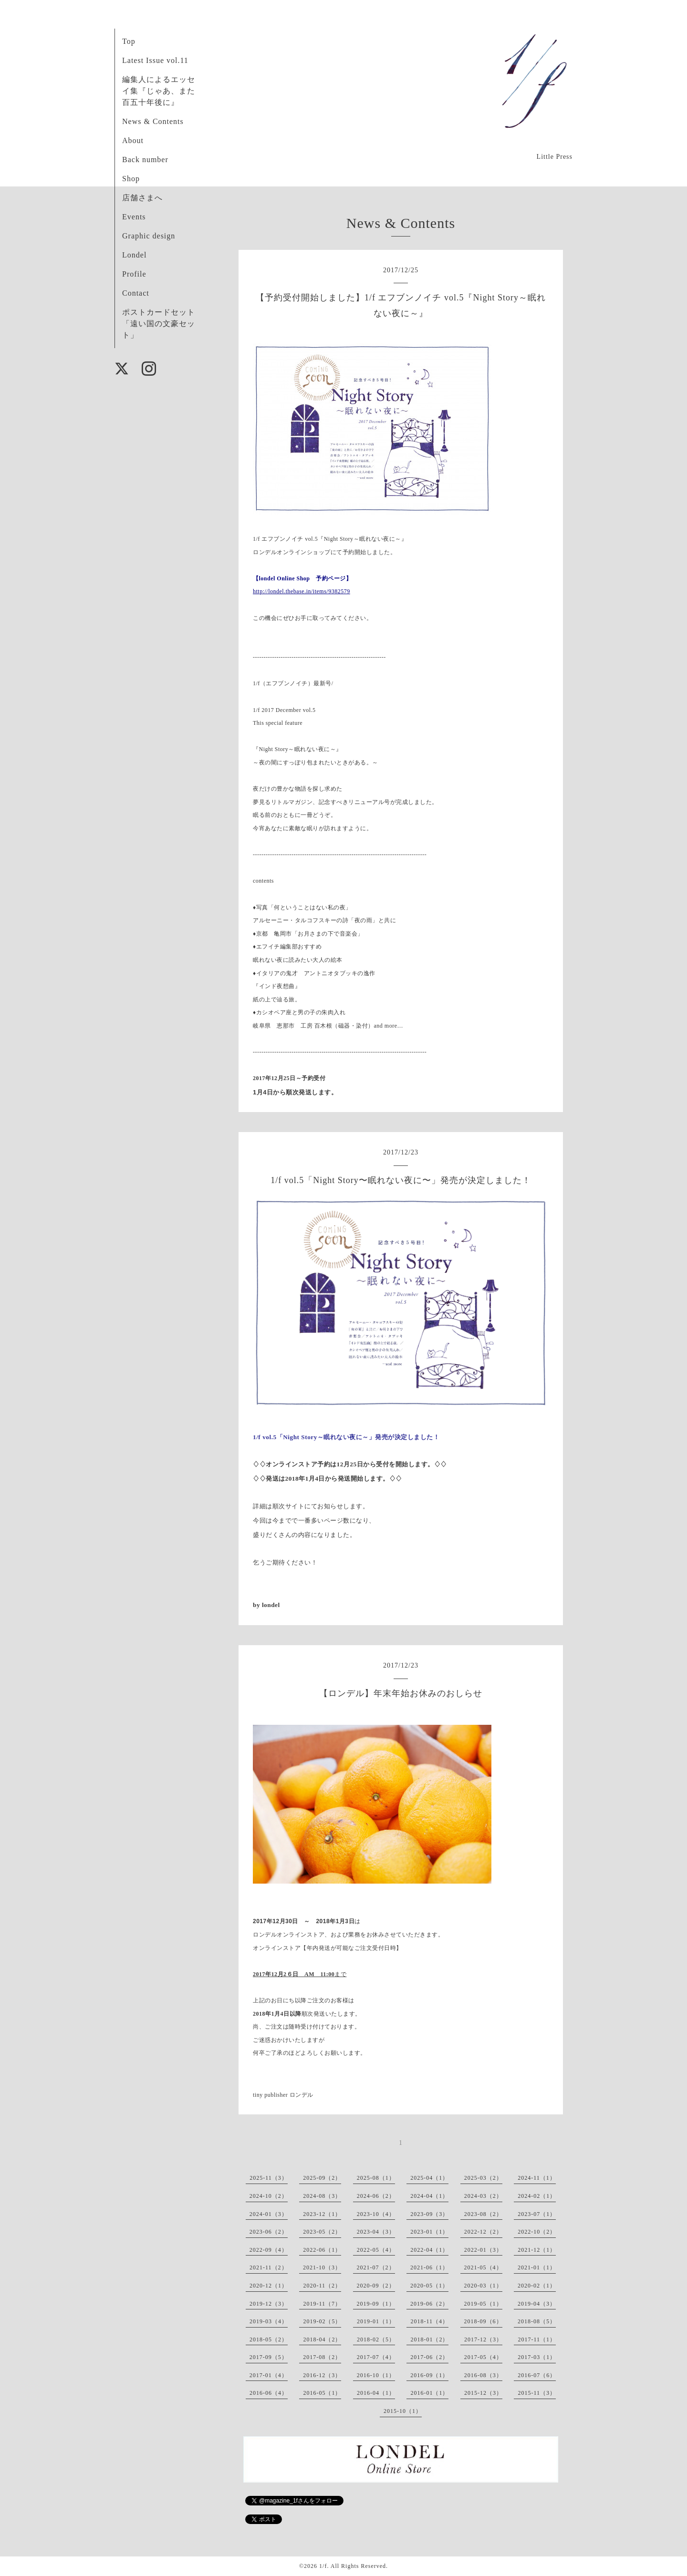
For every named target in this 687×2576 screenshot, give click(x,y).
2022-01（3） (483, 2249)
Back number (145, 159)
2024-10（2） (269, 2196)
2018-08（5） (537, 2321)
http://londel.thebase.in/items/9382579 (301, 591)
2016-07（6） (537, 2375)
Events (134, 217)
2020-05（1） (429, 2285)
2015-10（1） (403, 2411)
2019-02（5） (322, 2321)
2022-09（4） (269, 2249)
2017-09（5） (269, 2357)
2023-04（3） (376, 2231)
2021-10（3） (322, 2267)
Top (128, 41)
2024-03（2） (483, 2196)
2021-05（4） (483, 2267)
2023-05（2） (322, 2231)
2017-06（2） (429, 2357)
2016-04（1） (376, 2393)
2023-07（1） (537, 2214)
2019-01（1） (376, 2321)
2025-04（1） (429, 2177)
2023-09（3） (429, 2214)
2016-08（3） (483, 2375)
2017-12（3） (483, 2339)
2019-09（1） (376, 2303)
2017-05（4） (483, 2357)
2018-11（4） (429, 2321)
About (133, 140)
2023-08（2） (483, 2214)
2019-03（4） (269, 2321)
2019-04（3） (537, 2303)
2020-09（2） (376, 2285)
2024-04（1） (429, 2196)
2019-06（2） (429, 2303)
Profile (134, 274)
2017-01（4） (269, 2375)
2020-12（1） (269, 2285)
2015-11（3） (537, 2393)
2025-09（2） (322, 2177)
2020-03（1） (483, 2285)
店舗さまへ (142, 198)
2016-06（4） (269, 2393)
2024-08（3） (322, 2196)
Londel (134, 255)
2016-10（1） (376, 2375)
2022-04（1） (429, 2249)
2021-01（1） (537, 2267)
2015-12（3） (483, 2393)
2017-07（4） (376, 2357)
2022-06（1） (322, 2249)
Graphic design (148, 236)
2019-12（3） (269, 2303)
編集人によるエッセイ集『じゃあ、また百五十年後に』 (158, 90)
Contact (135, 293)
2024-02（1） (537, 2196)
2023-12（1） (322, 2214)
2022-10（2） (537, 2231)
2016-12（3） (322, 2375)
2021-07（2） (376, 2267)
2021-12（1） (537, 2249)
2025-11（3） (269, 2177)
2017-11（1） (537, 2339)
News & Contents (153, 121)
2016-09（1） (429, 2375)
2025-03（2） (483, 2177)
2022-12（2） (483, 2231)
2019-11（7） (322, 2303)
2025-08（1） (376, 2177)
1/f (323, 2566)
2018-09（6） (483, 2321)
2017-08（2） (322, 2357)
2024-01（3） (269, 2214)
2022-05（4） (376, 2249)
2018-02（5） (376, 2339)
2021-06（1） (429, 2267)
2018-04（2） (322, 2339)
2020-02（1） (537, 2285)
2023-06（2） (269, 2231)
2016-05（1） (322, 2393)
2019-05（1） (483, 2303)
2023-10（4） (376, 2214)
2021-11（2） (269, 2267)
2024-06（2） (376, 2196)
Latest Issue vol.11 (155, 60)
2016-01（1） (429, 2393)
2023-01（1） (429, 2231)
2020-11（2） (322, 2285)
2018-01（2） (429, 2339)
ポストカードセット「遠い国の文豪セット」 (158, 323)
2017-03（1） (537, 2357)
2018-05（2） (269, 2339)
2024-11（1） (537, 2177)
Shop (131, 179)
